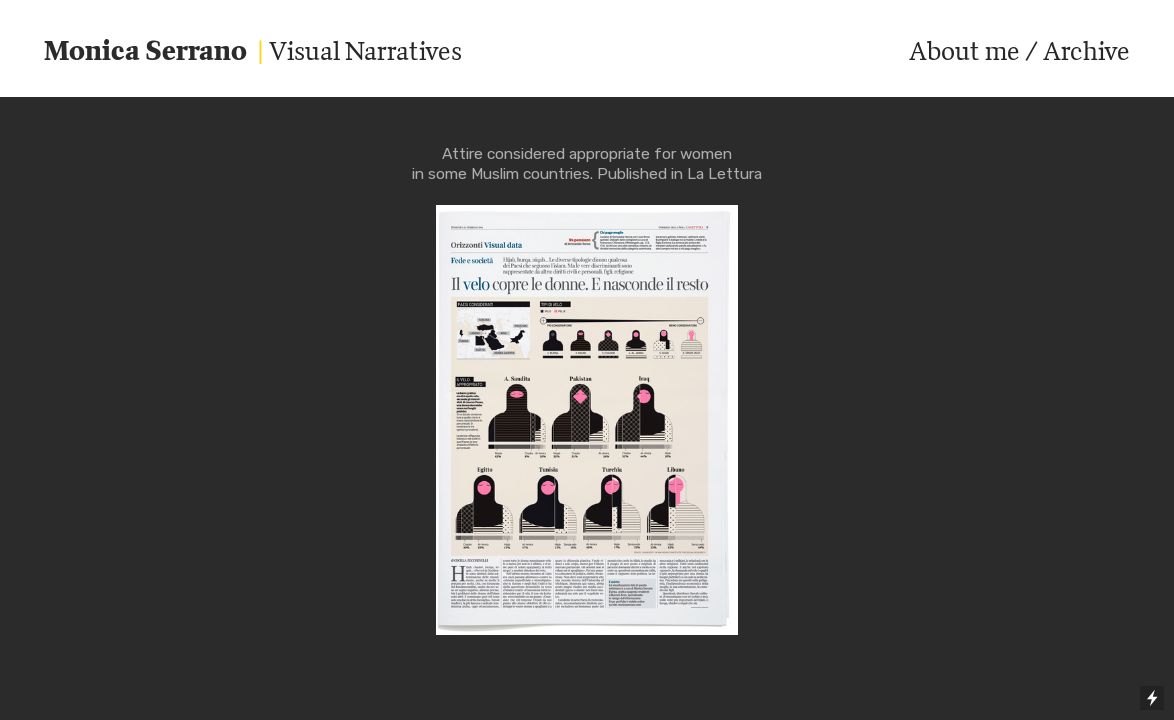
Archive (1086, 50)
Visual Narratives (253, 50)
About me (964, 50)
